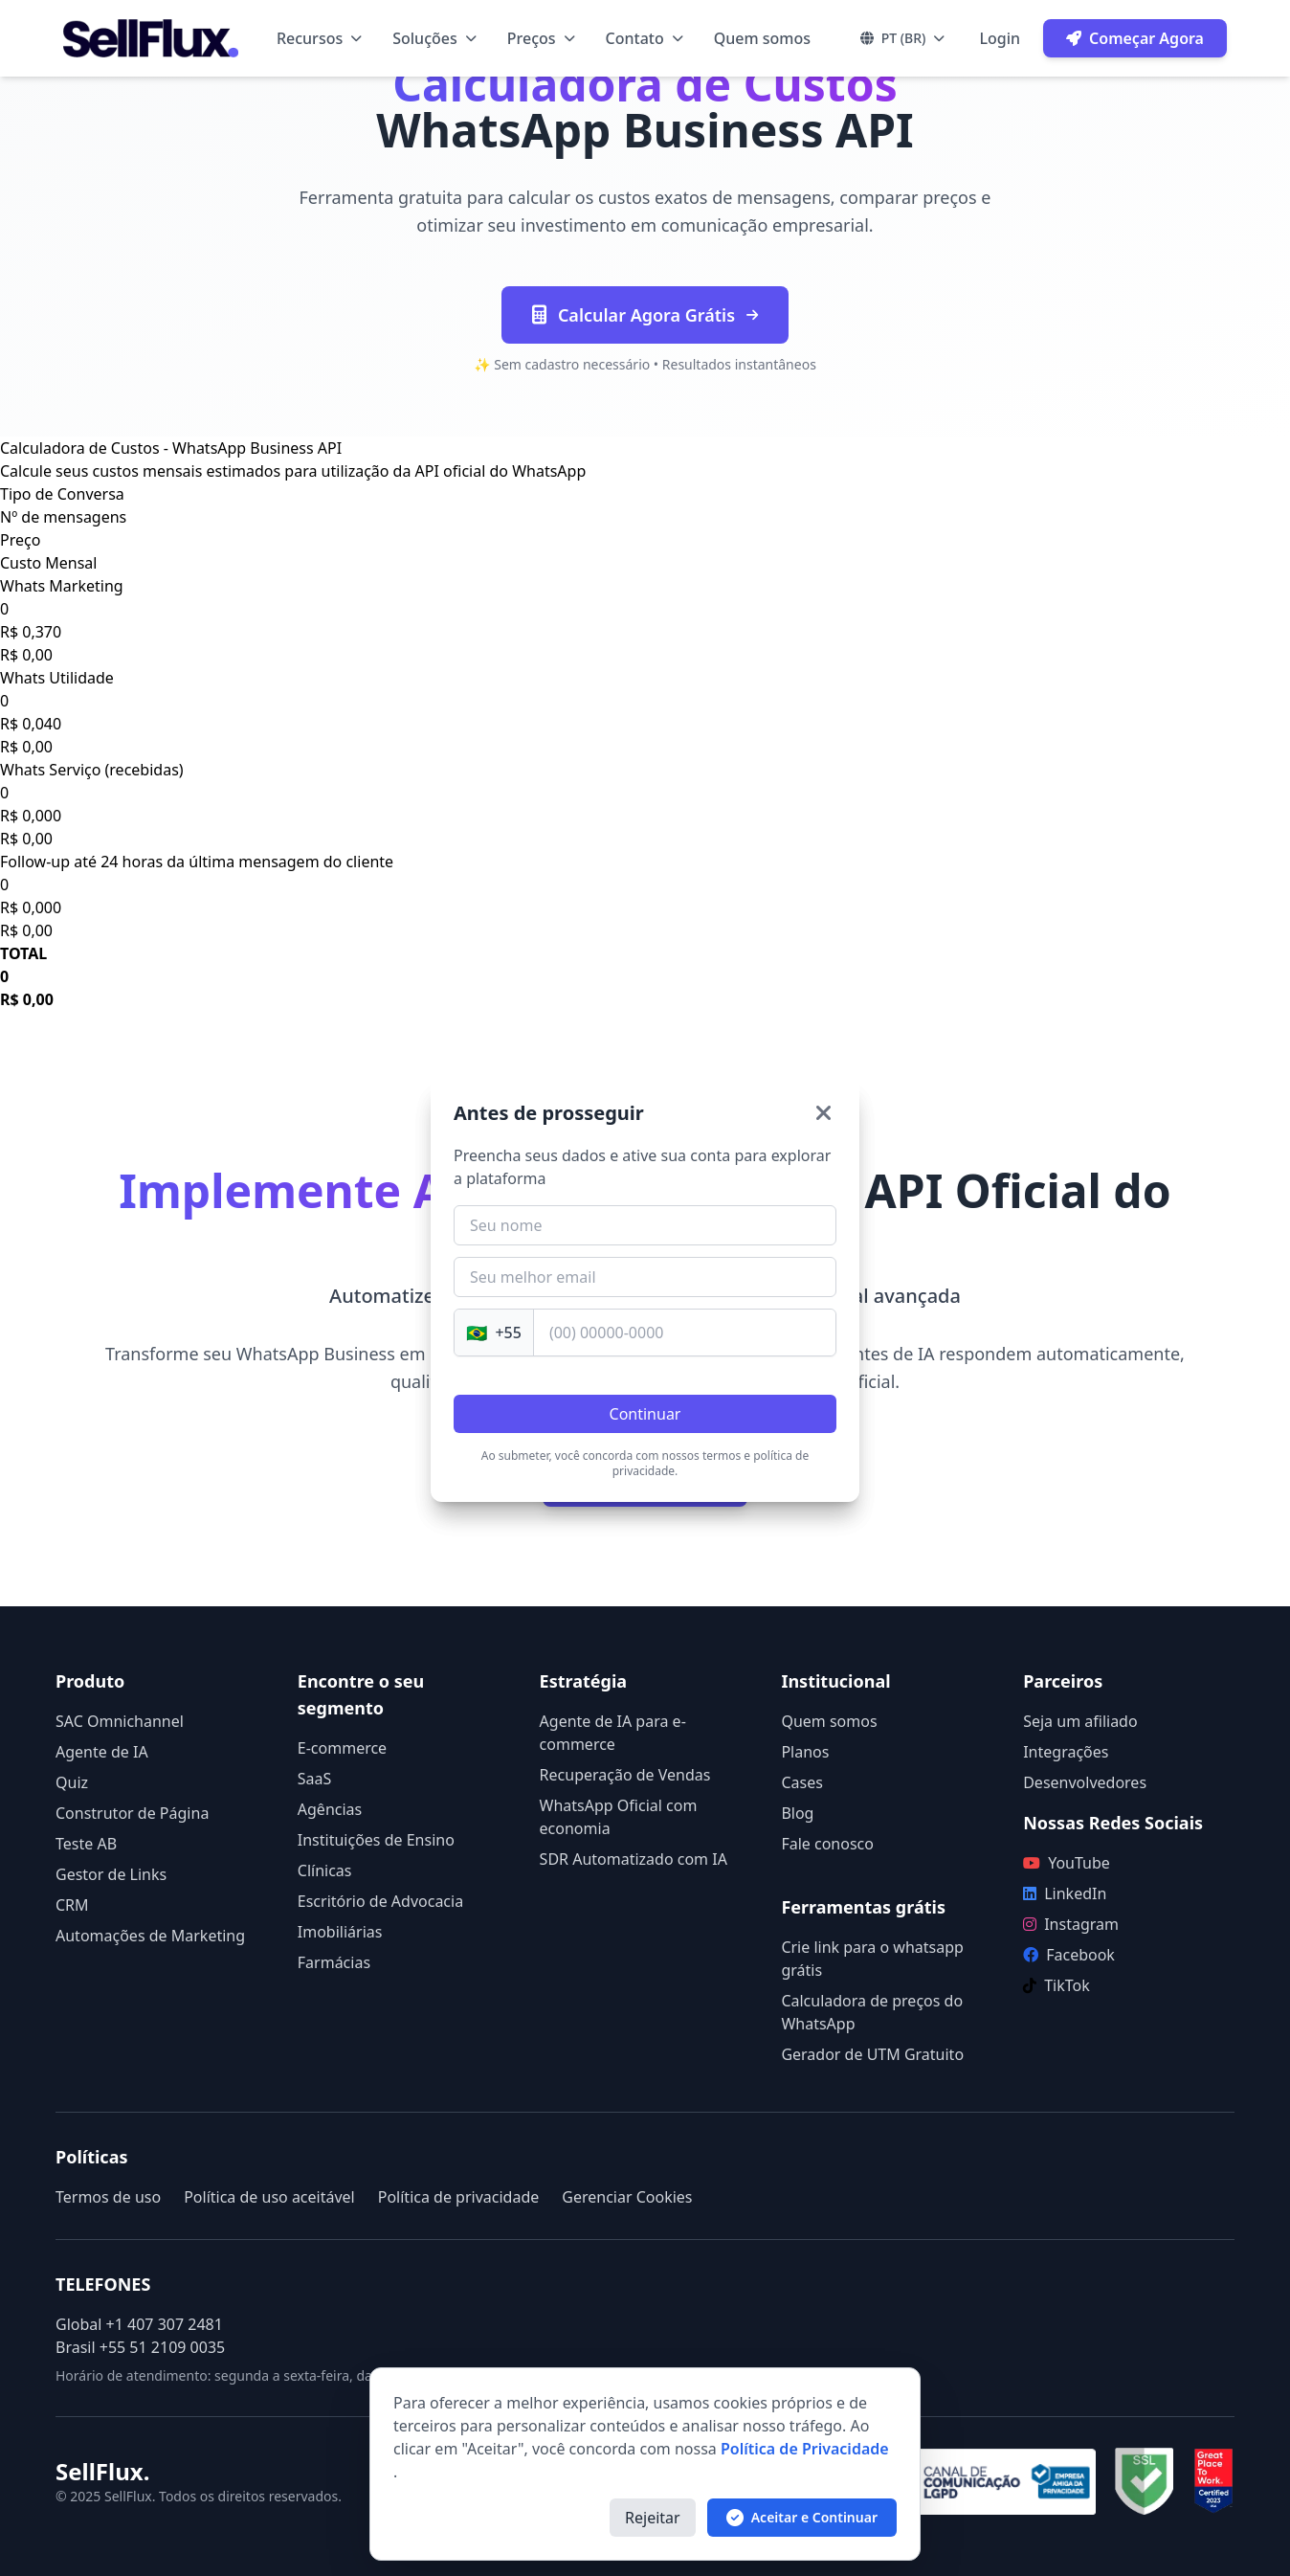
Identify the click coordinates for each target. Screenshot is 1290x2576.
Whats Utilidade (57, 677)
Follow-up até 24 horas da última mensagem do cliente (196, 861)
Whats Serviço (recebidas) (92, 769)
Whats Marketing (61, 585)
